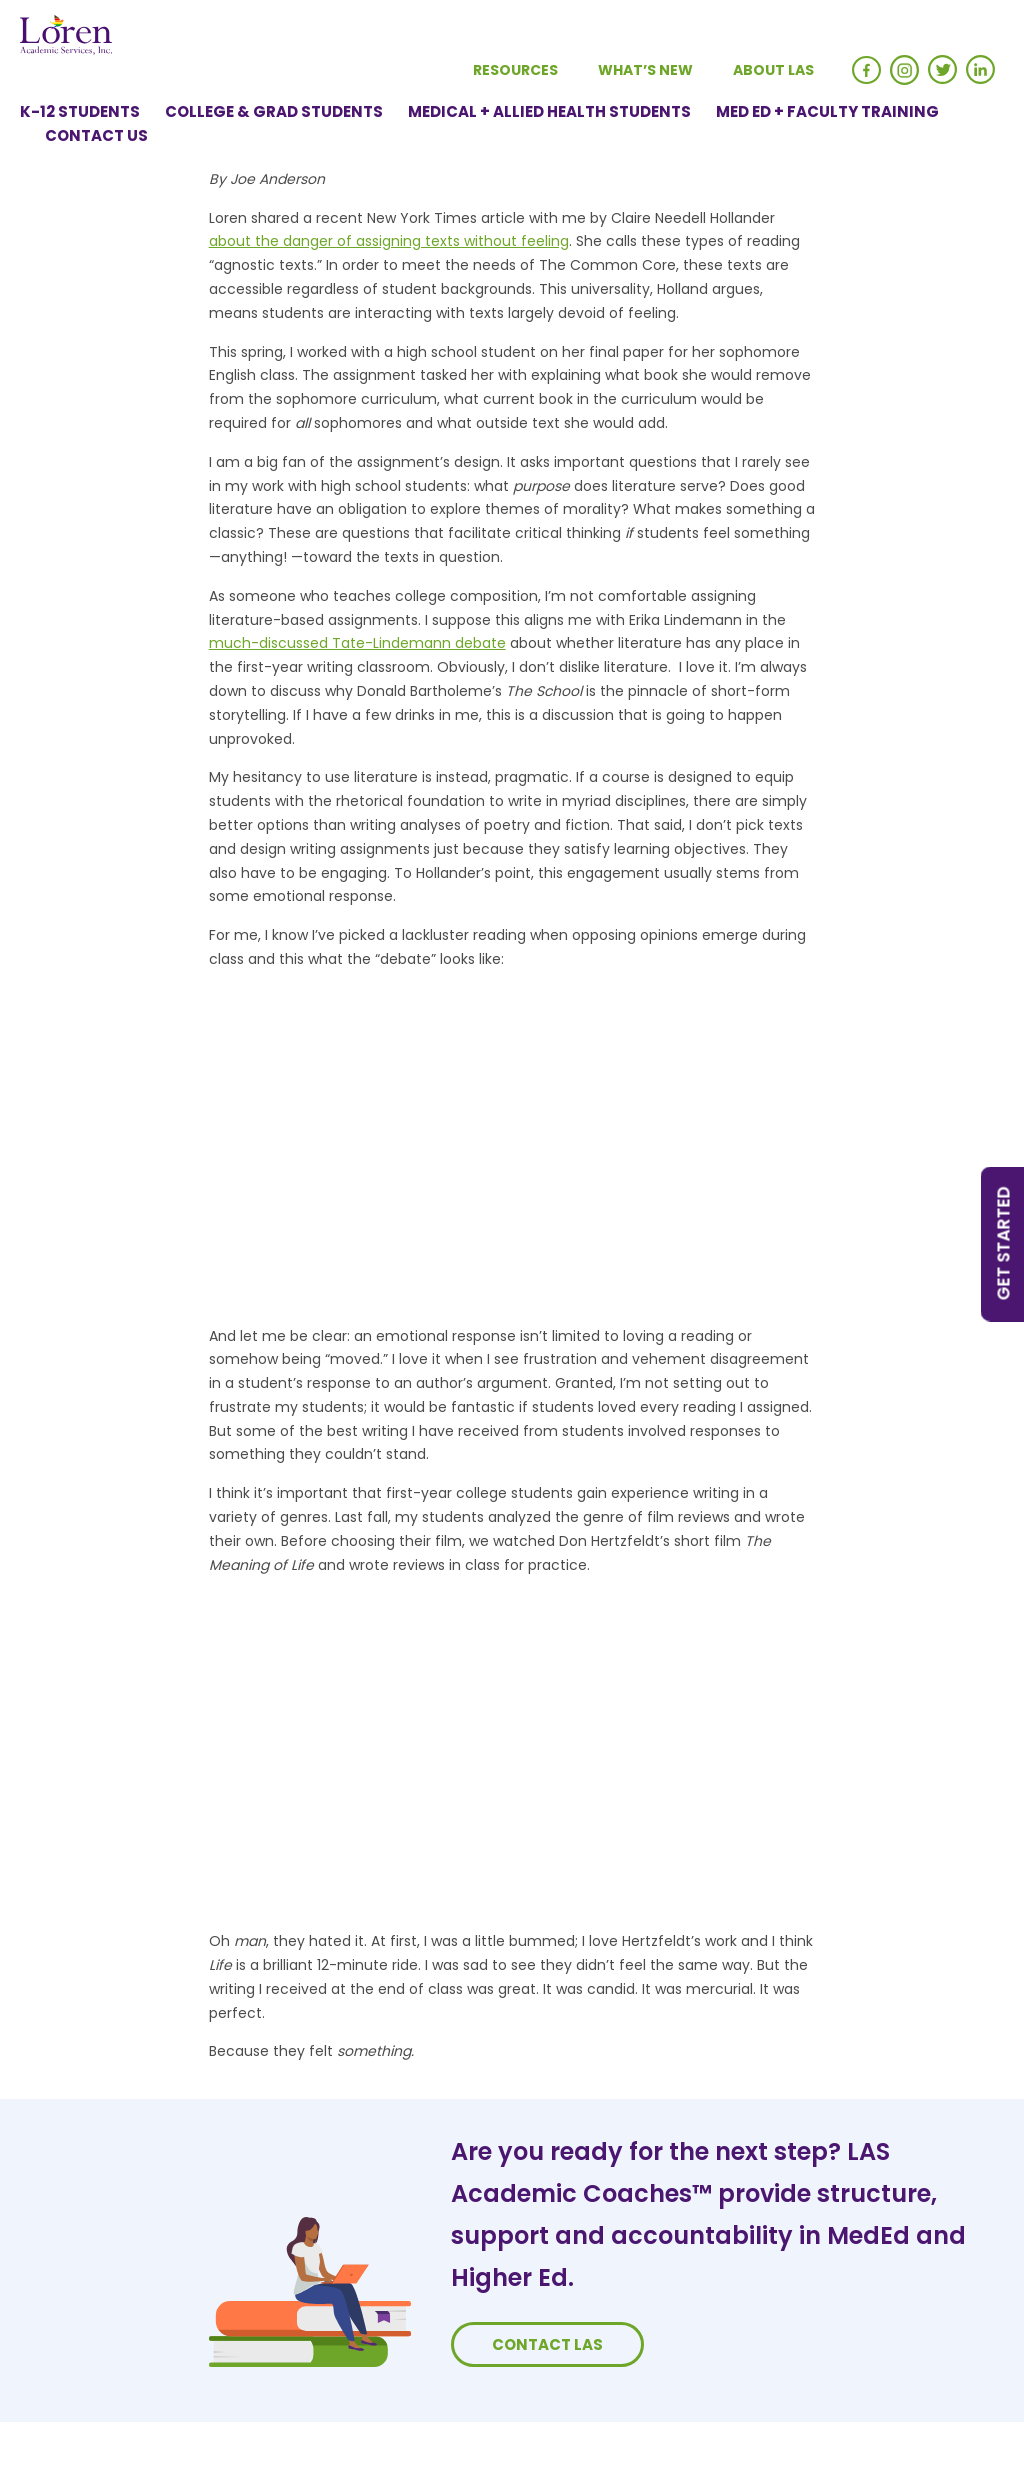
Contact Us (96, 135)
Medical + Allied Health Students (549, 111)
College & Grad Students (274, 111)
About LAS (773, 70)
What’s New (645, 70)
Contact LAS (547, 2344)
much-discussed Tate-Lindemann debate (357, 643)
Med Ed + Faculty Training (827, 111)
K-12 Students (80, 111)
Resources (515, 70)
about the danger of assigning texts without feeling (389, 241)
